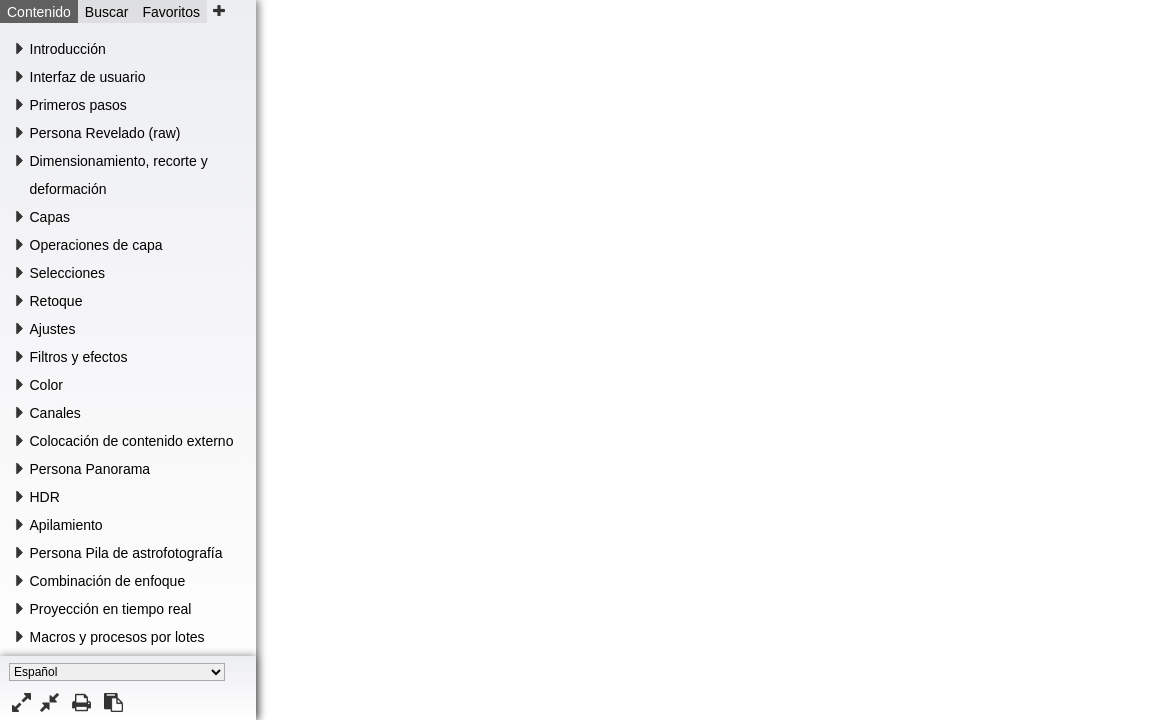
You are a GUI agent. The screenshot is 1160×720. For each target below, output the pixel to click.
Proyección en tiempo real (111, 609)
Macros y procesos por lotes (117, 637)
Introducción (68, 49)
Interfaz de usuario (88, 77)
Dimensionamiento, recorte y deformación (119, 175)
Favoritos (171, 12)
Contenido (39, 12)
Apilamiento (66, 525)
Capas (50, 217)
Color (46, 385)
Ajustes (53, 329)
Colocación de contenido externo (132, 441)
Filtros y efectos (79, 357)
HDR (45, 497)
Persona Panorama (90, 469)
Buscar (107, 12)
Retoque (56, 301)
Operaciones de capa (96, 245)
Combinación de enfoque (108, 581)
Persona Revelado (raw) (105, 133)
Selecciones (68, 273)
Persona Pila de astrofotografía (126, 553)
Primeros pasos (78, 105)
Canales (55, 413)
